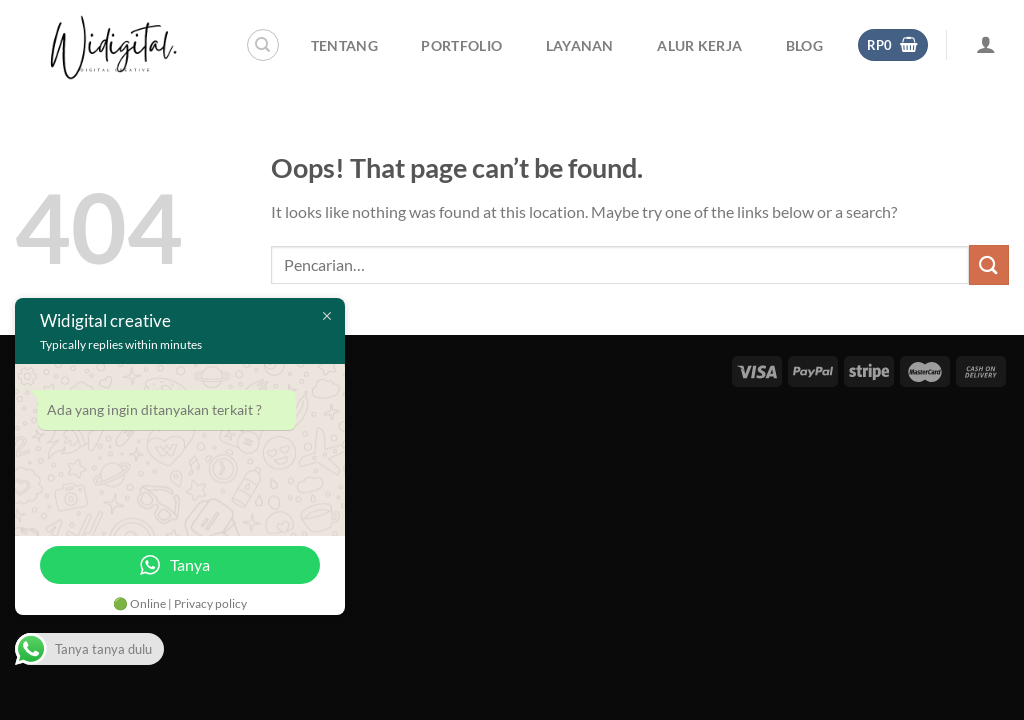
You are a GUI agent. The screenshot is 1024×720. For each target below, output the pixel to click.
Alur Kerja (699, 45)
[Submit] (989, 264)
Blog (804, 45)
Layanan (580, 45)
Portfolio (461, 45)
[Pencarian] (263, 45)
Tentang (344, 45)
